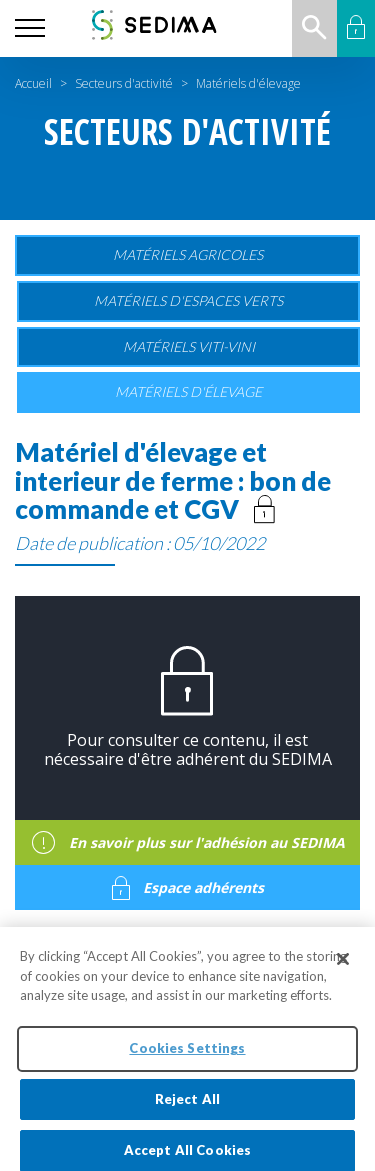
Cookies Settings (187, 1054)
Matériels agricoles (188, 254)
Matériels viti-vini (189, 346)
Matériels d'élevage (188, 391)
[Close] (343, 965)
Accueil (33, 83)
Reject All (187, 1105)
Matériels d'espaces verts (188, 300)
